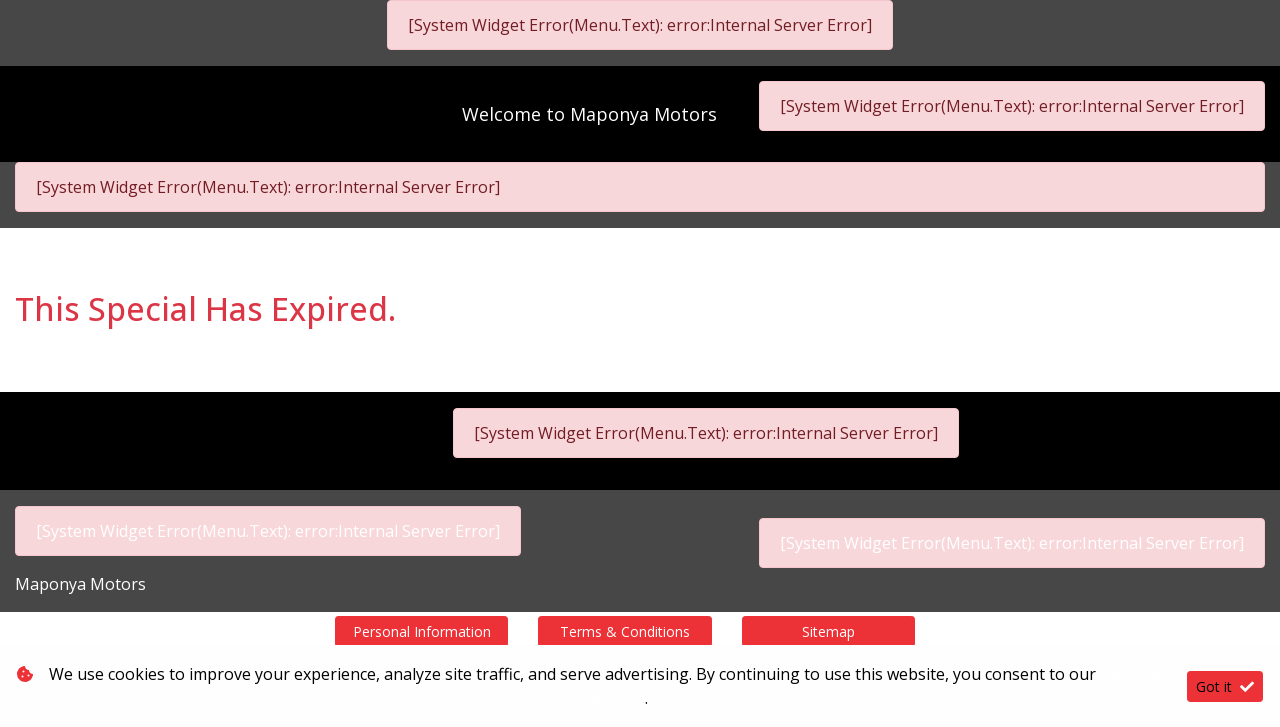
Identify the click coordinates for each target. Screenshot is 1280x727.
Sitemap (828, 631)
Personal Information (422, 631)
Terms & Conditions (625, 631)
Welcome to (589, 114)
